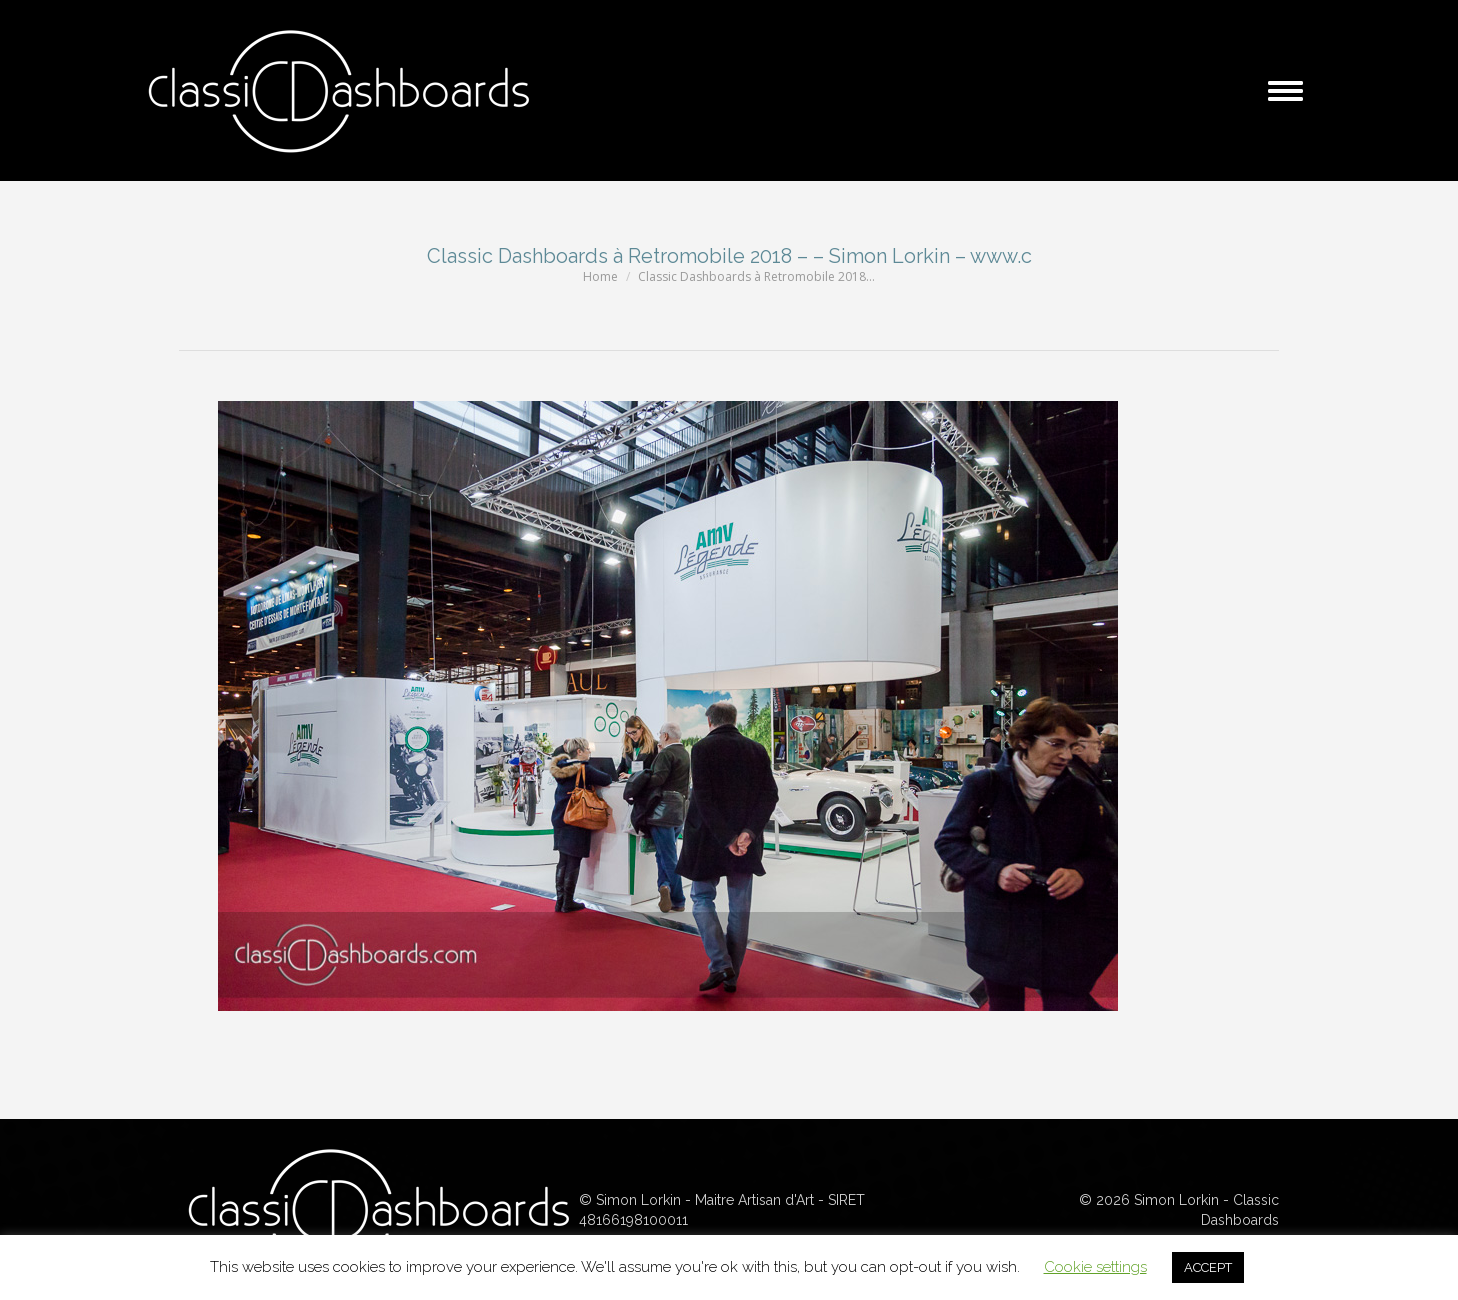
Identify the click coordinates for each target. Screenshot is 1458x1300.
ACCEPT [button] (1208, 1267)
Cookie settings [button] (1095, 1267)
